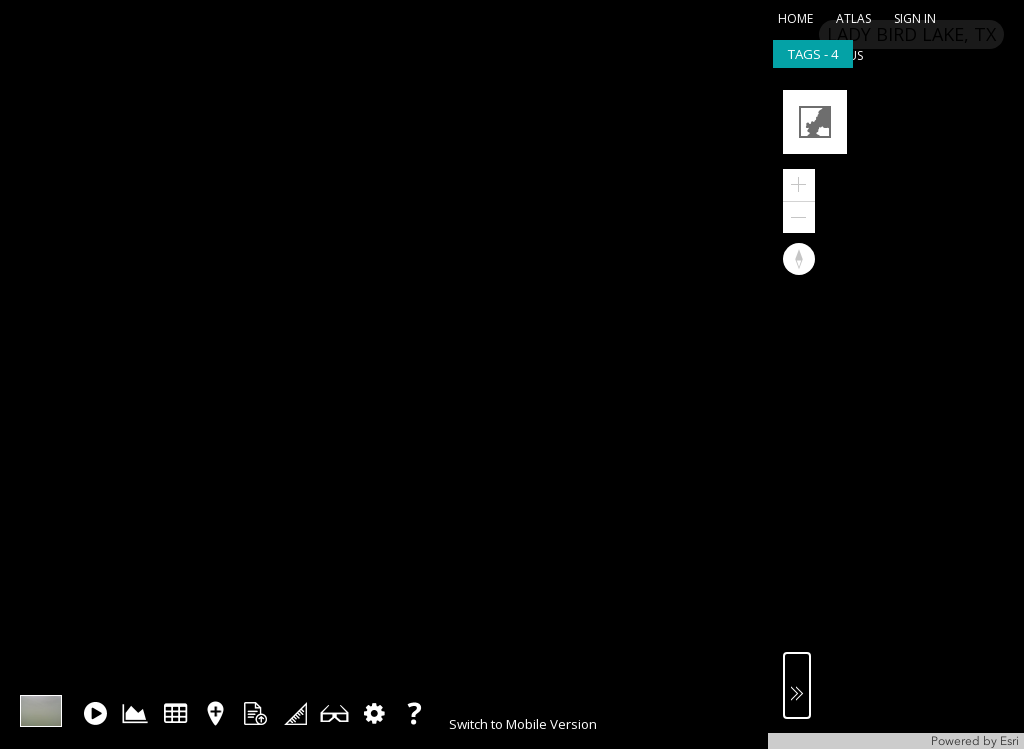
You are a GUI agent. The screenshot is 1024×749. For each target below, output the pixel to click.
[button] (817, 124)
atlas (853, 18)
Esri (1009, 741)
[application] (896, 412)
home (795, 18)
